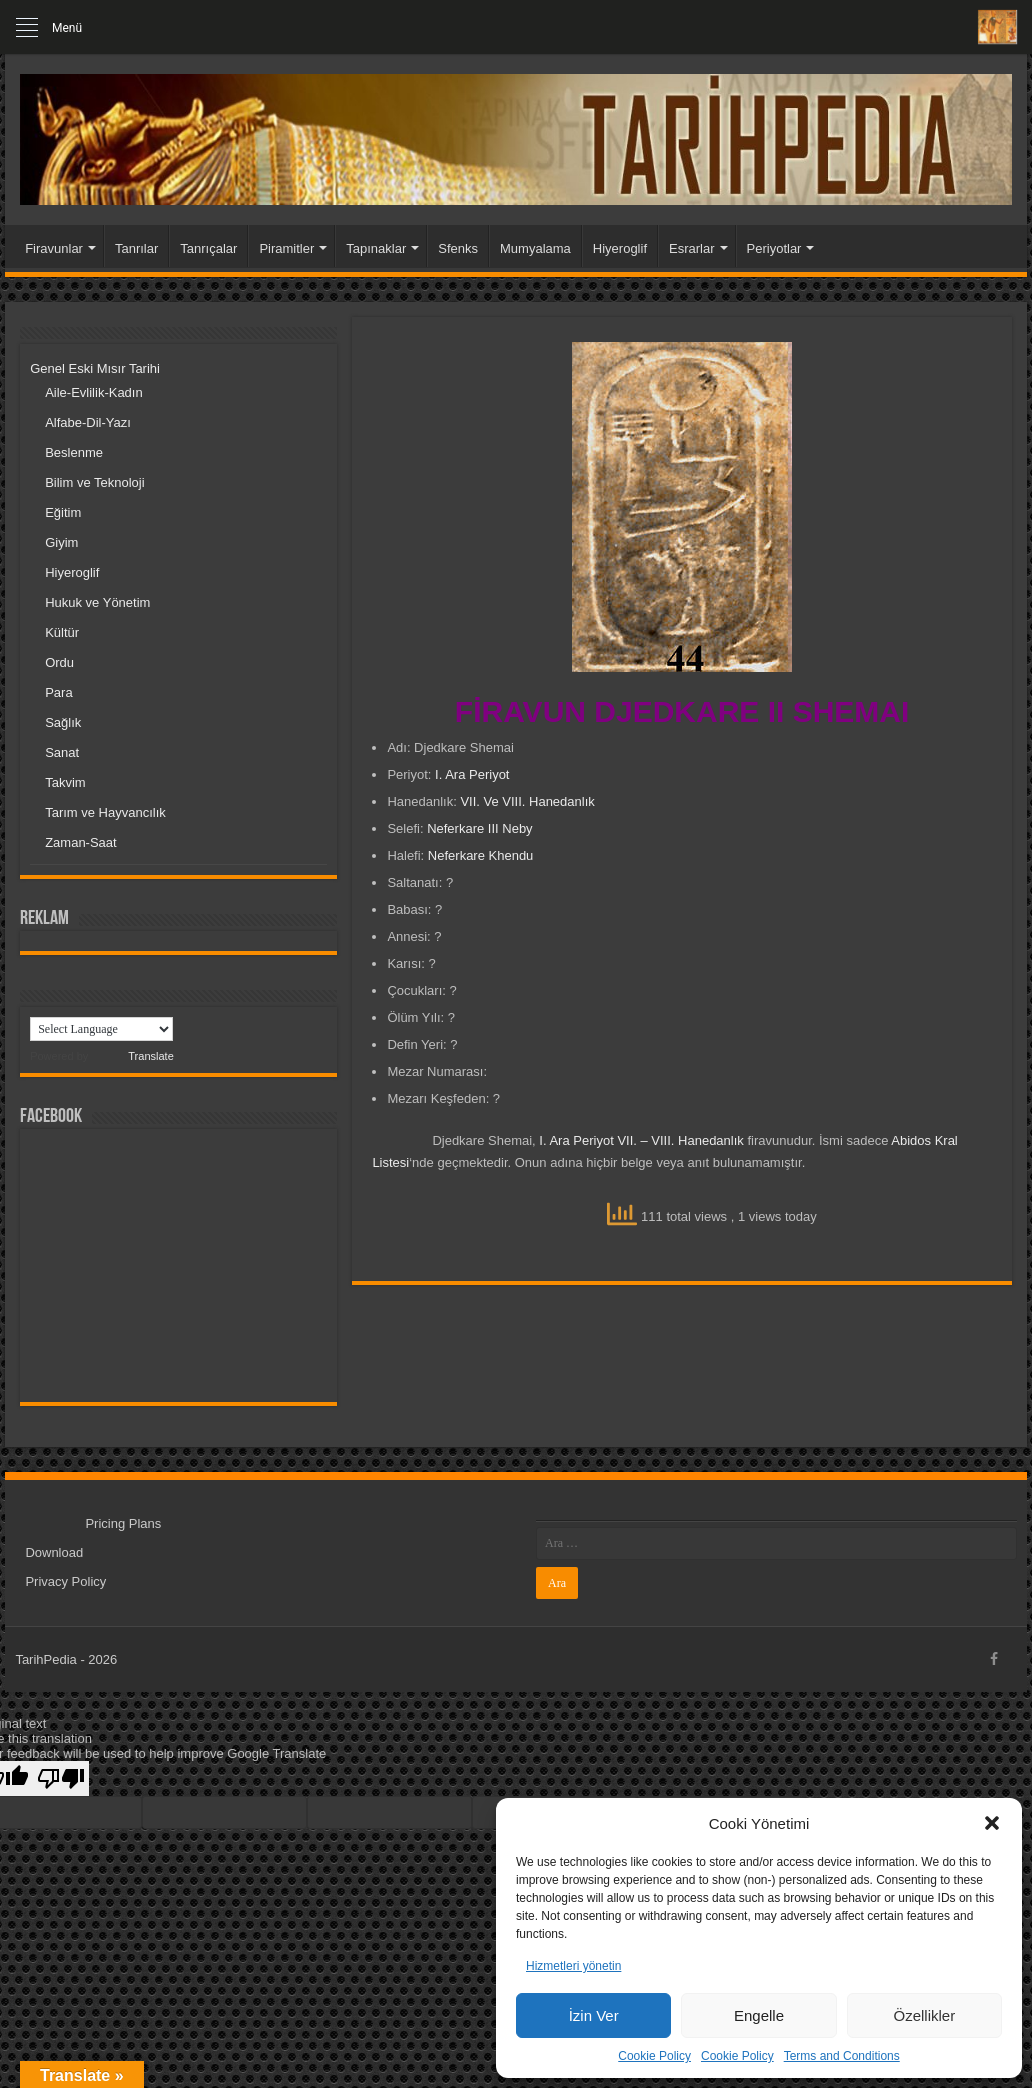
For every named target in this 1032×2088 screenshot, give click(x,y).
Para (58, 692)
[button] (992, 1823)
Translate (132, 1056)
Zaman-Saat (81, 842)
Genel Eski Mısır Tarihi (95, 368)
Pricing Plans (123, 1523)
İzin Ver (594, 2015)
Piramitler (286, 248)
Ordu (59, 662)
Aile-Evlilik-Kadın (94, 392)
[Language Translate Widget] (101, 1029)
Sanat (62, 752)
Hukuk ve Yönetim (97, 602)
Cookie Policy (654, 2056)
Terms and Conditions (842, 2056)
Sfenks (458, 248)
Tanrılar (136, 248)
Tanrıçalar (208, 248)
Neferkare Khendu (481, 855)
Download (54, 1552)
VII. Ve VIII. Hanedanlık (527, 801)
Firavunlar (54, 248)
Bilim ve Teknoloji (94, 482)
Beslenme (74, 452)
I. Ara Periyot (472, 774)
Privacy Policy (65, 1581)
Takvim (65, 782)
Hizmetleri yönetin (573, 1966)
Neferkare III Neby (480, 828)
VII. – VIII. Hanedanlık (680, 1140)
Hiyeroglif (620, 248)
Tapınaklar (376, 248)
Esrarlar (692, 248)
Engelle (759, 2015)
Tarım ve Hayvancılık (105, 812)
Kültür (62, 632)
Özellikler (924, 2015)
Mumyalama (535, 248)
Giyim (61, 542)
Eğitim (63, 512)
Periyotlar (774, 248)
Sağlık (63, 722)
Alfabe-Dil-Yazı (88, 422)
